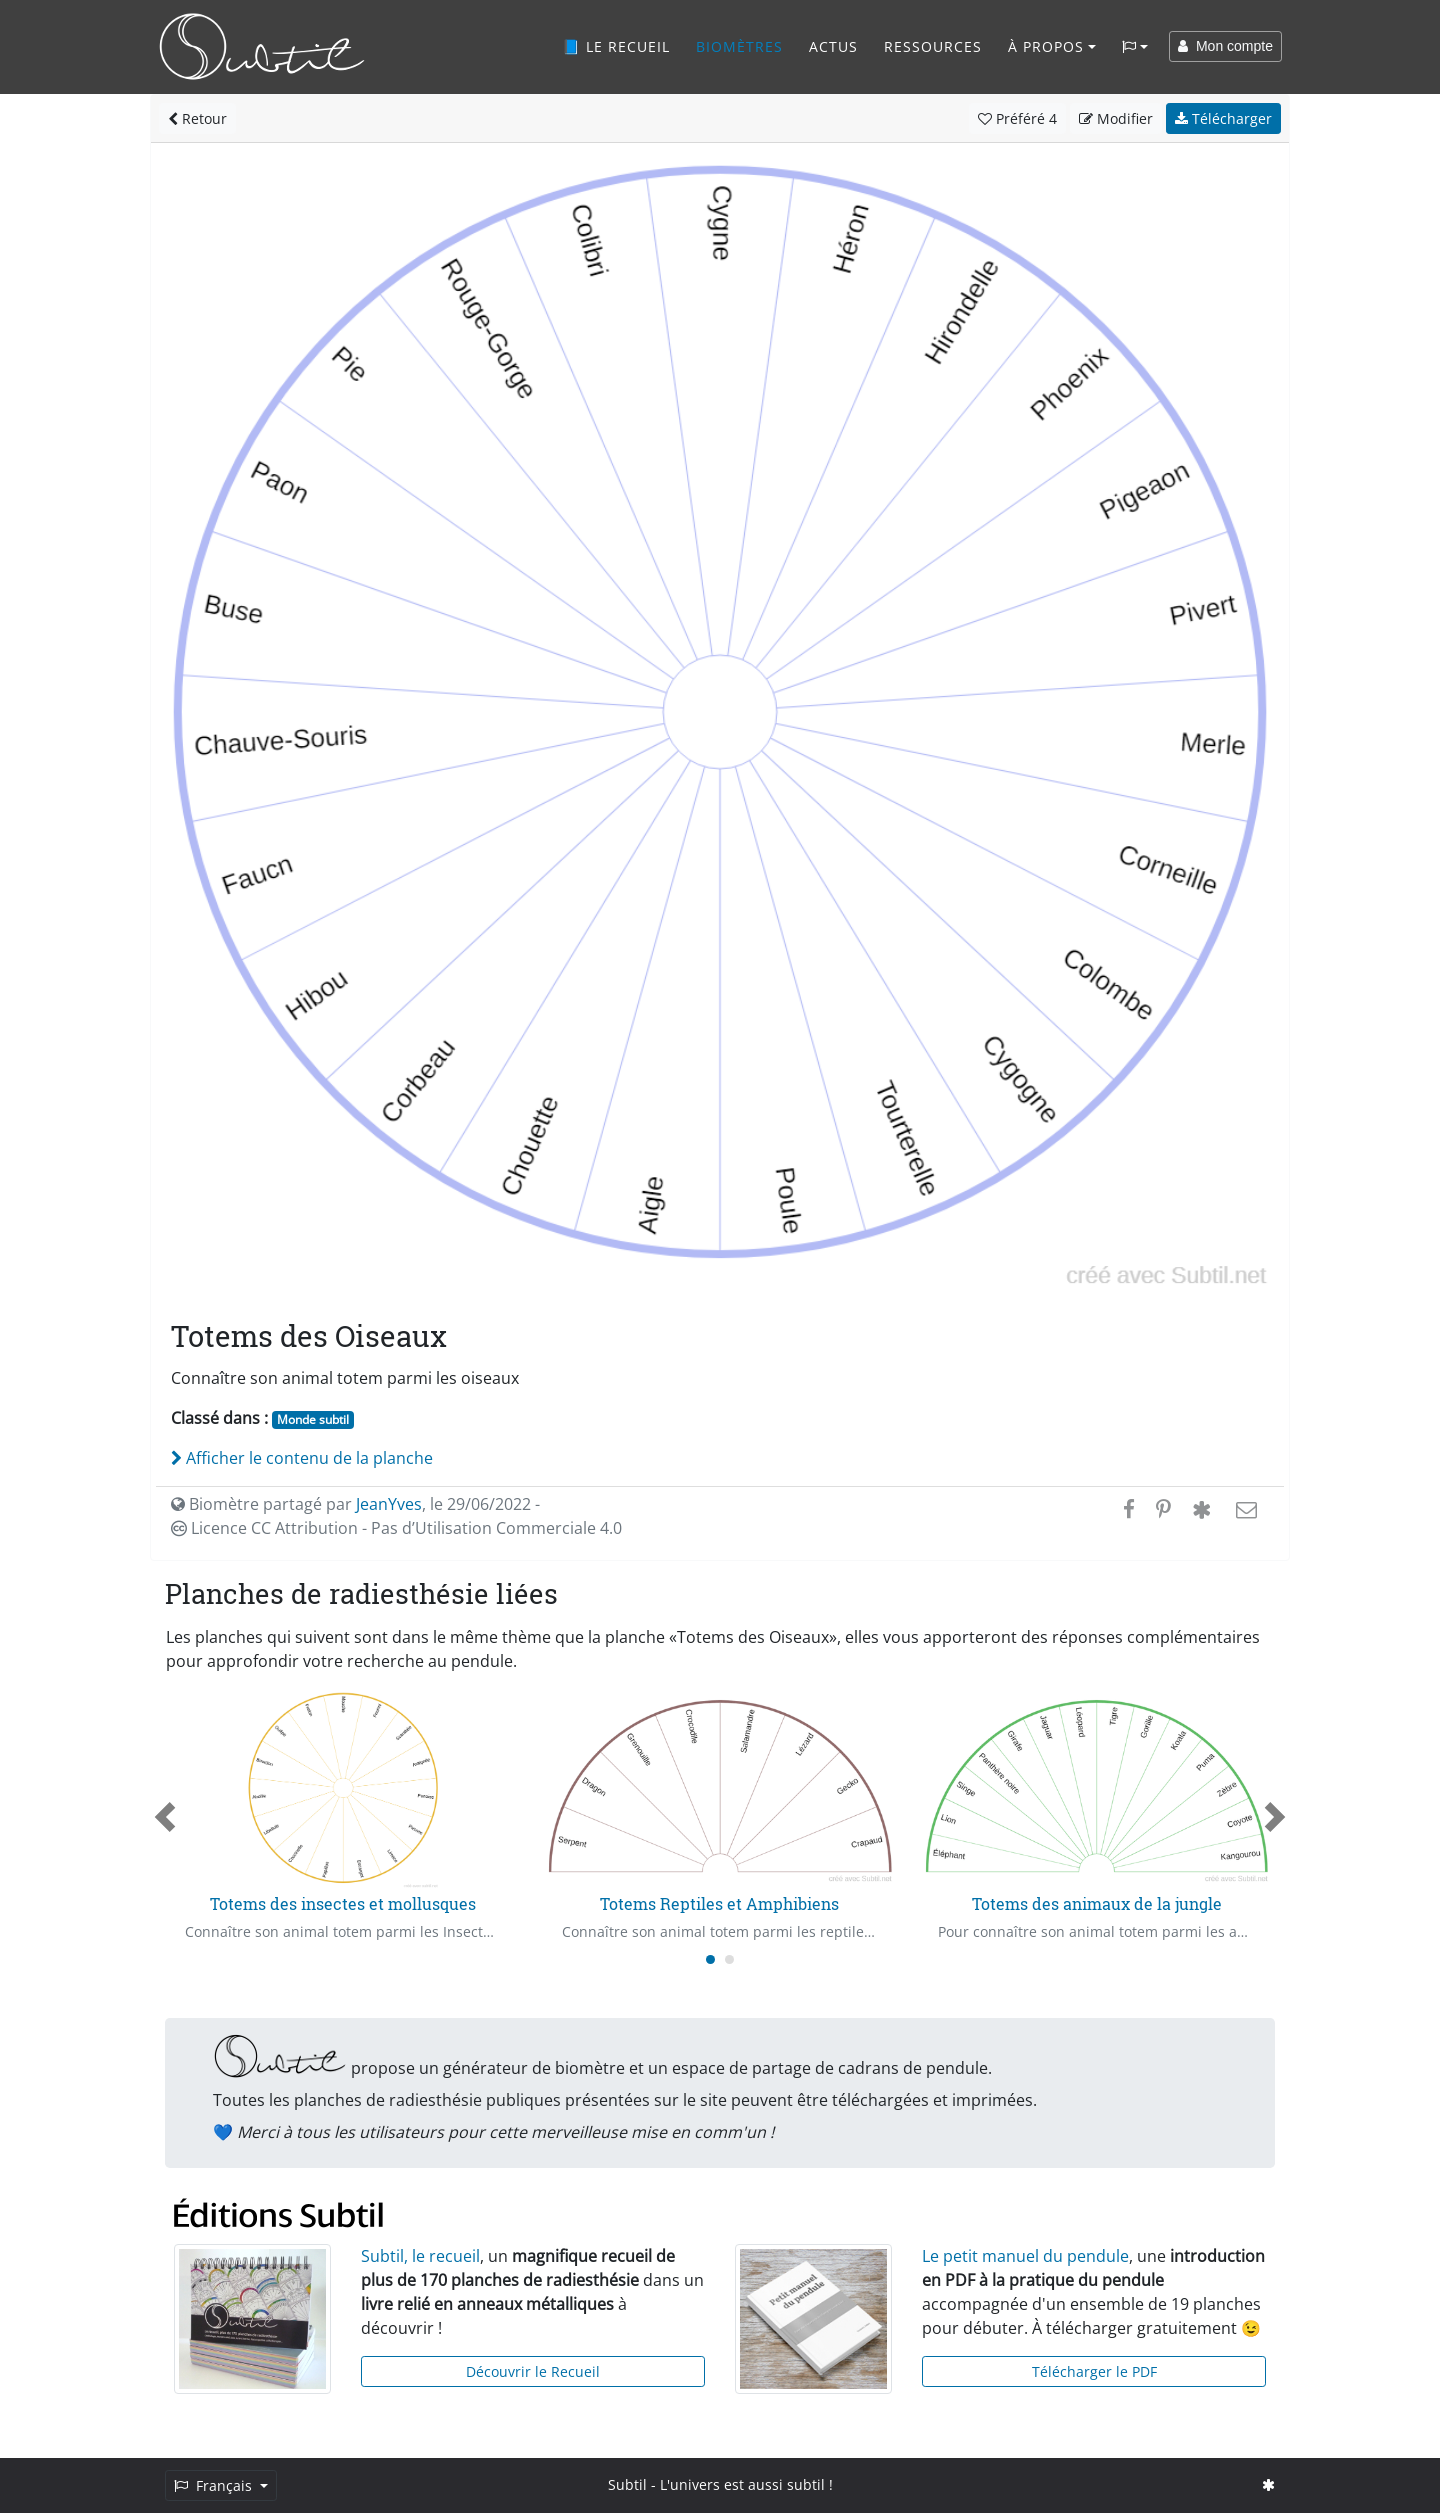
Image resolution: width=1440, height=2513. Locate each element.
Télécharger (1223, 118)
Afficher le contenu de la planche (302, 1458)
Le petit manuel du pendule (1025, 2256)
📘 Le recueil (616, 46)
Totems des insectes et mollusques (343, 1903)
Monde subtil (313, 1419)
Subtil (627, 2484)
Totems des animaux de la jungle (1097, 1903)
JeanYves (389, 1504)
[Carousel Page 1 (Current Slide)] (710, 1959)
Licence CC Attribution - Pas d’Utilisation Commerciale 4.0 (396, 1528)
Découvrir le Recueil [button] (533, 2371)
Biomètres (739, 46)
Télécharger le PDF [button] (1094, 2371)
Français (215, 2485)
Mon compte (1225, 46)
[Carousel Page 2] (729, 1959)
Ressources (933, 46)
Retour (197, 118)
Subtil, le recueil (420, 2256)
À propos (1046, 46)
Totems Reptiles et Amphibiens (719, 1903)
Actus (833, 46)
